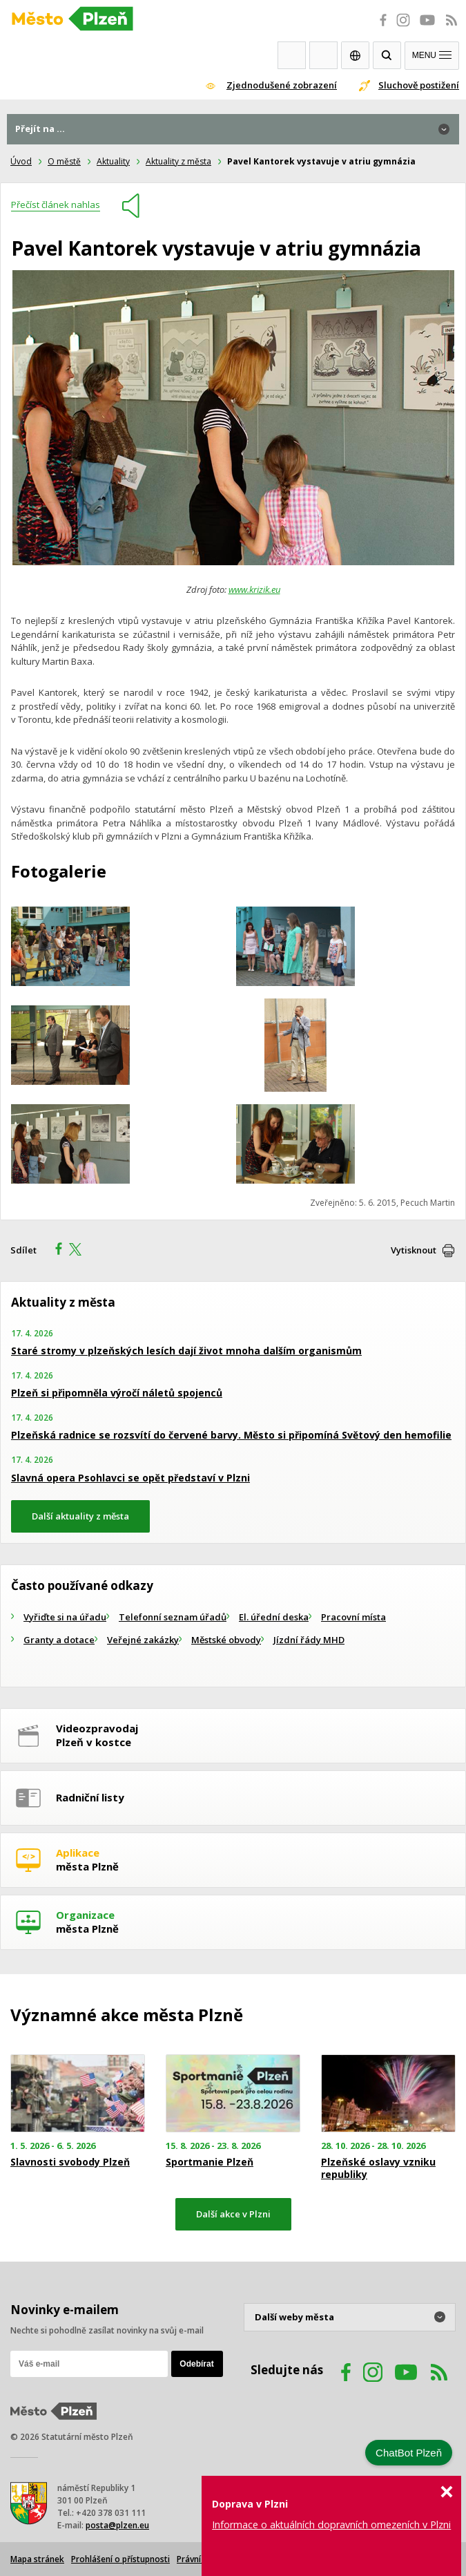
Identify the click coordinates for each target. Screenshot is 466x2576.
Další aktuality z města (80, 1516)
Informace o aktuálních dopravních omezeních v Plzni (331, 2524)
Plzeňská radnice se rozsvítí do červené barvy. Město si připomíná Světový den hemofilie (231, 1434)
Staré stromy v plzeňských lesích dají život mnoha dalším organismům (186, 1350)
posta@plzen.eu (117, 2525)
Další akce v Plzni (233, 2214)
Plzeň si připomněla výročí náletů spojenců (116, 1392)
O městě (64, 161)
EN (355, 55)
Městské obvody (226, 1639)
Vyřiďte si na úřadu (64, 1617)
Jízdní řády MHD (308, 1639)
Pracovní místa (353, 1617)
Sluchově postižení (418, 85)
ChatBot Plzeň (409, 2453)
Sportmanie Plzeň (209, 2162)
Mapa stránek (37, 2559)
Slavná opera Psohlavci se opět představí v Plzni (130, 1477)
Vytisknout (413, 1250)
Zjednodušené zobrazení (281, 85)
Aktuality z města (178, 161)
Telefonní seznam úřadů (172, 1617)
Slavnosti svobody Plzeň (70, 2162)
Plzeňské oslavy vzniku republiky (378, 2168)
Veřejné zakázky (143, 1639)
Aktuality (113, 161)
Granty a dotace (59, 1639)
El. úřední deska (274, 1617)
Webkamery (292, 55)
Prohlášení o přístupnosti (120, 2559)
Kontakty (323, 55)
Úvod (21, 161)
